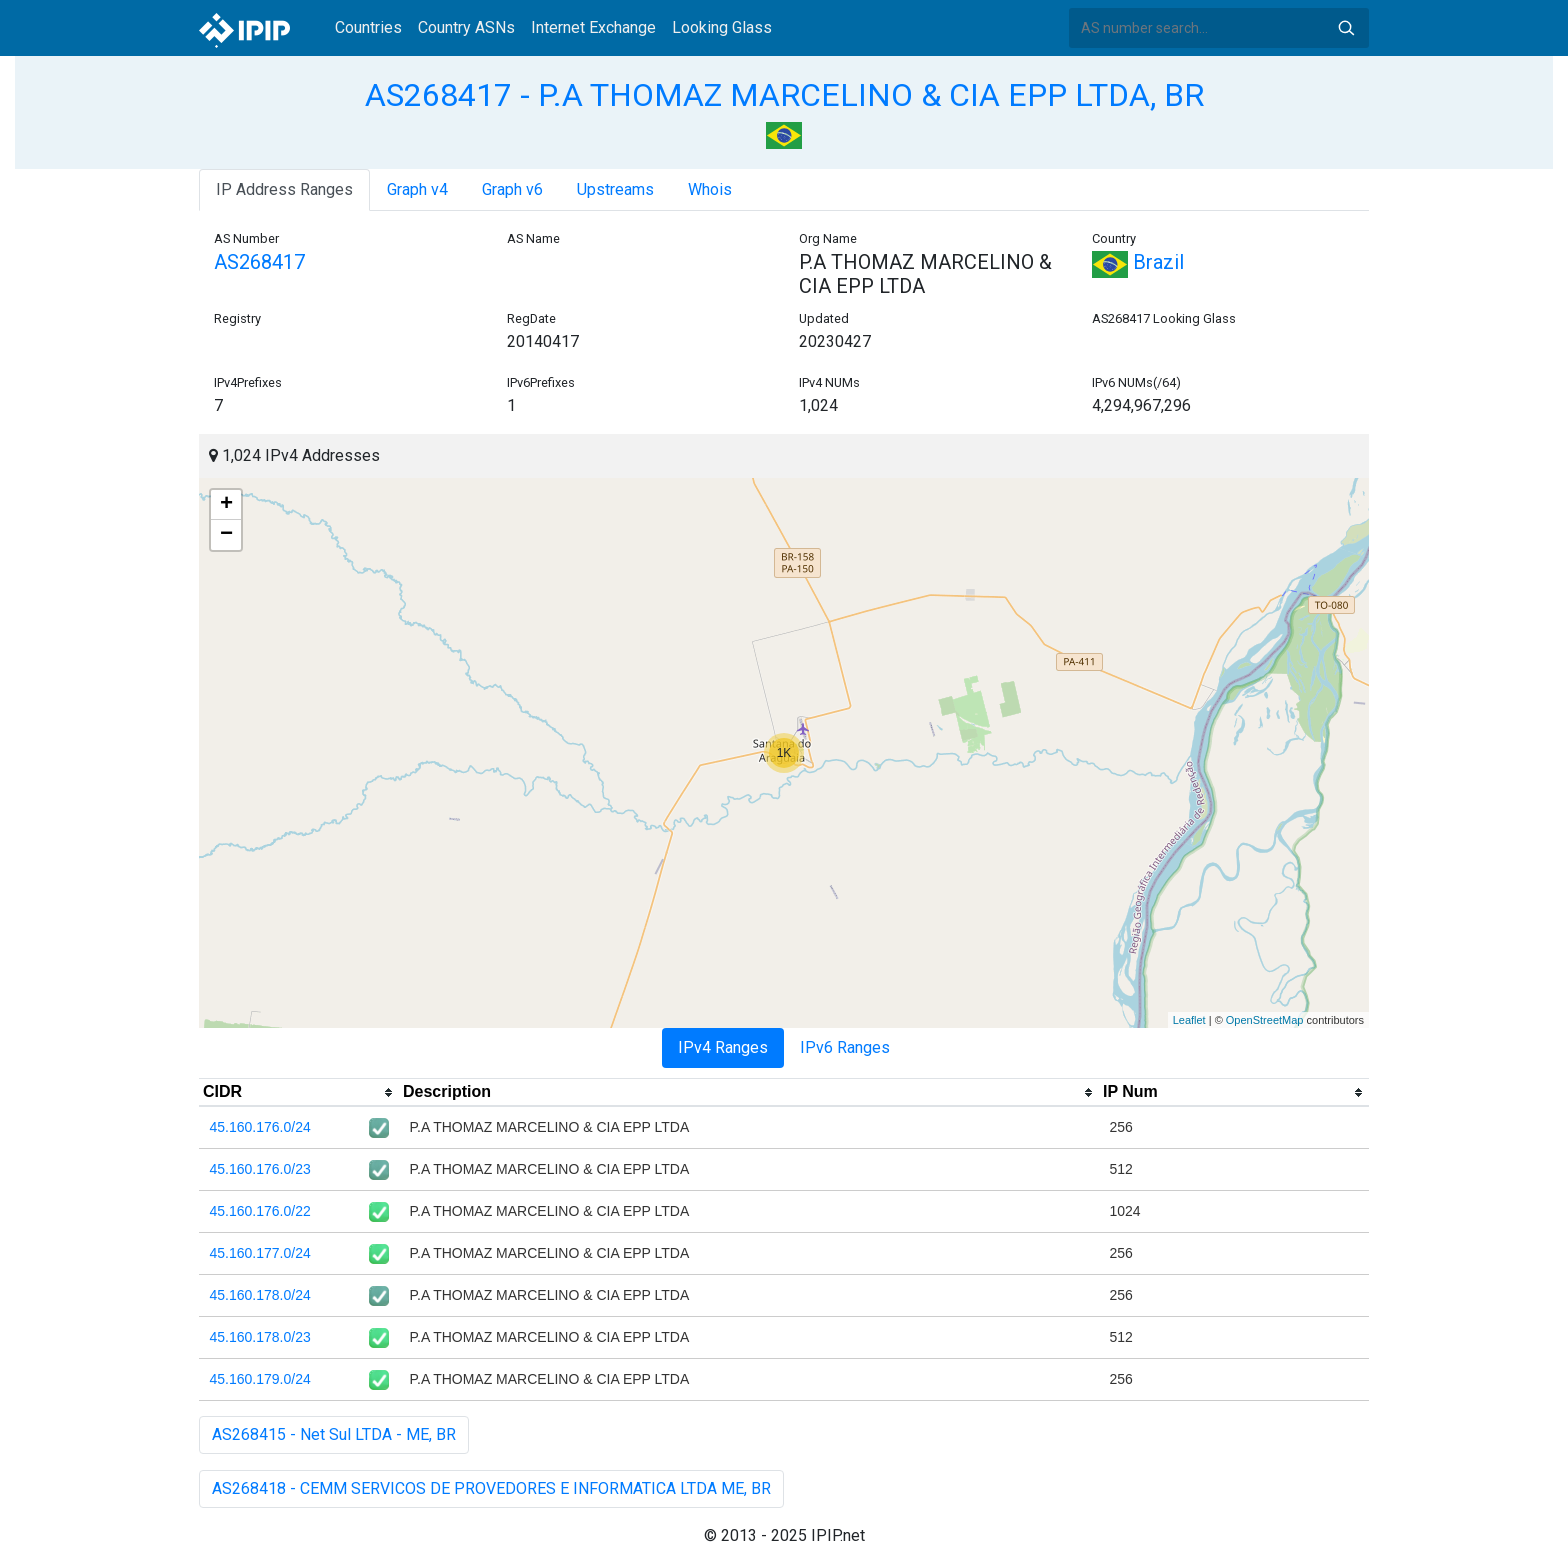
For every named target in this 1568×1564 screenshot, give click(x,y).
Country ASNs (466, 27)
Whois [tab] (710, 189)
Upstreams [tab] (615, 189)
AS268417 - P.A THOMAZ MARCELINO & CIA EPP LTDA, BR (784, 95)
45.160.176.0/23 (260, 1169)
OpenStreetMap (1265, 1020)
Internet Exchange (593, 27)
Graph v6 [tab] (512, 189)
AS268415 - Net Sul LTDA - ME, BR (334, 1434)
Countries (368, 27)
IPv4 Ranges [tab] (723, 1047)
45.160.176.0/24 (260, 1127)
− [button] (226, 535)
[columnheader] (299, 1093)
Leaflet (1189, 1020)
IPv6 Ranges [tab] (845, 1047)
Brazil (1138, 262)
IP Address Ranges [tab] (284, 189)
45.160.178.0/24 (260, 1295)
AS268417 (259, 262)
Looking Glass (722, 27)
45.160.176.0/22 (260, 1211)
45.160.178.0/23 (260, 1337)
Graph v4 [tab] (417, 189)
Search (1346, 28)
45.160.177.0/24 (260, 1253)
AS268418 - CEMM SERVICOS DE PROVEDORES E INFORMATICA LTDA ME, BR (491, 1488)
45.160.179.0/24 (260, 1379)
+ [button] (226, 505)
